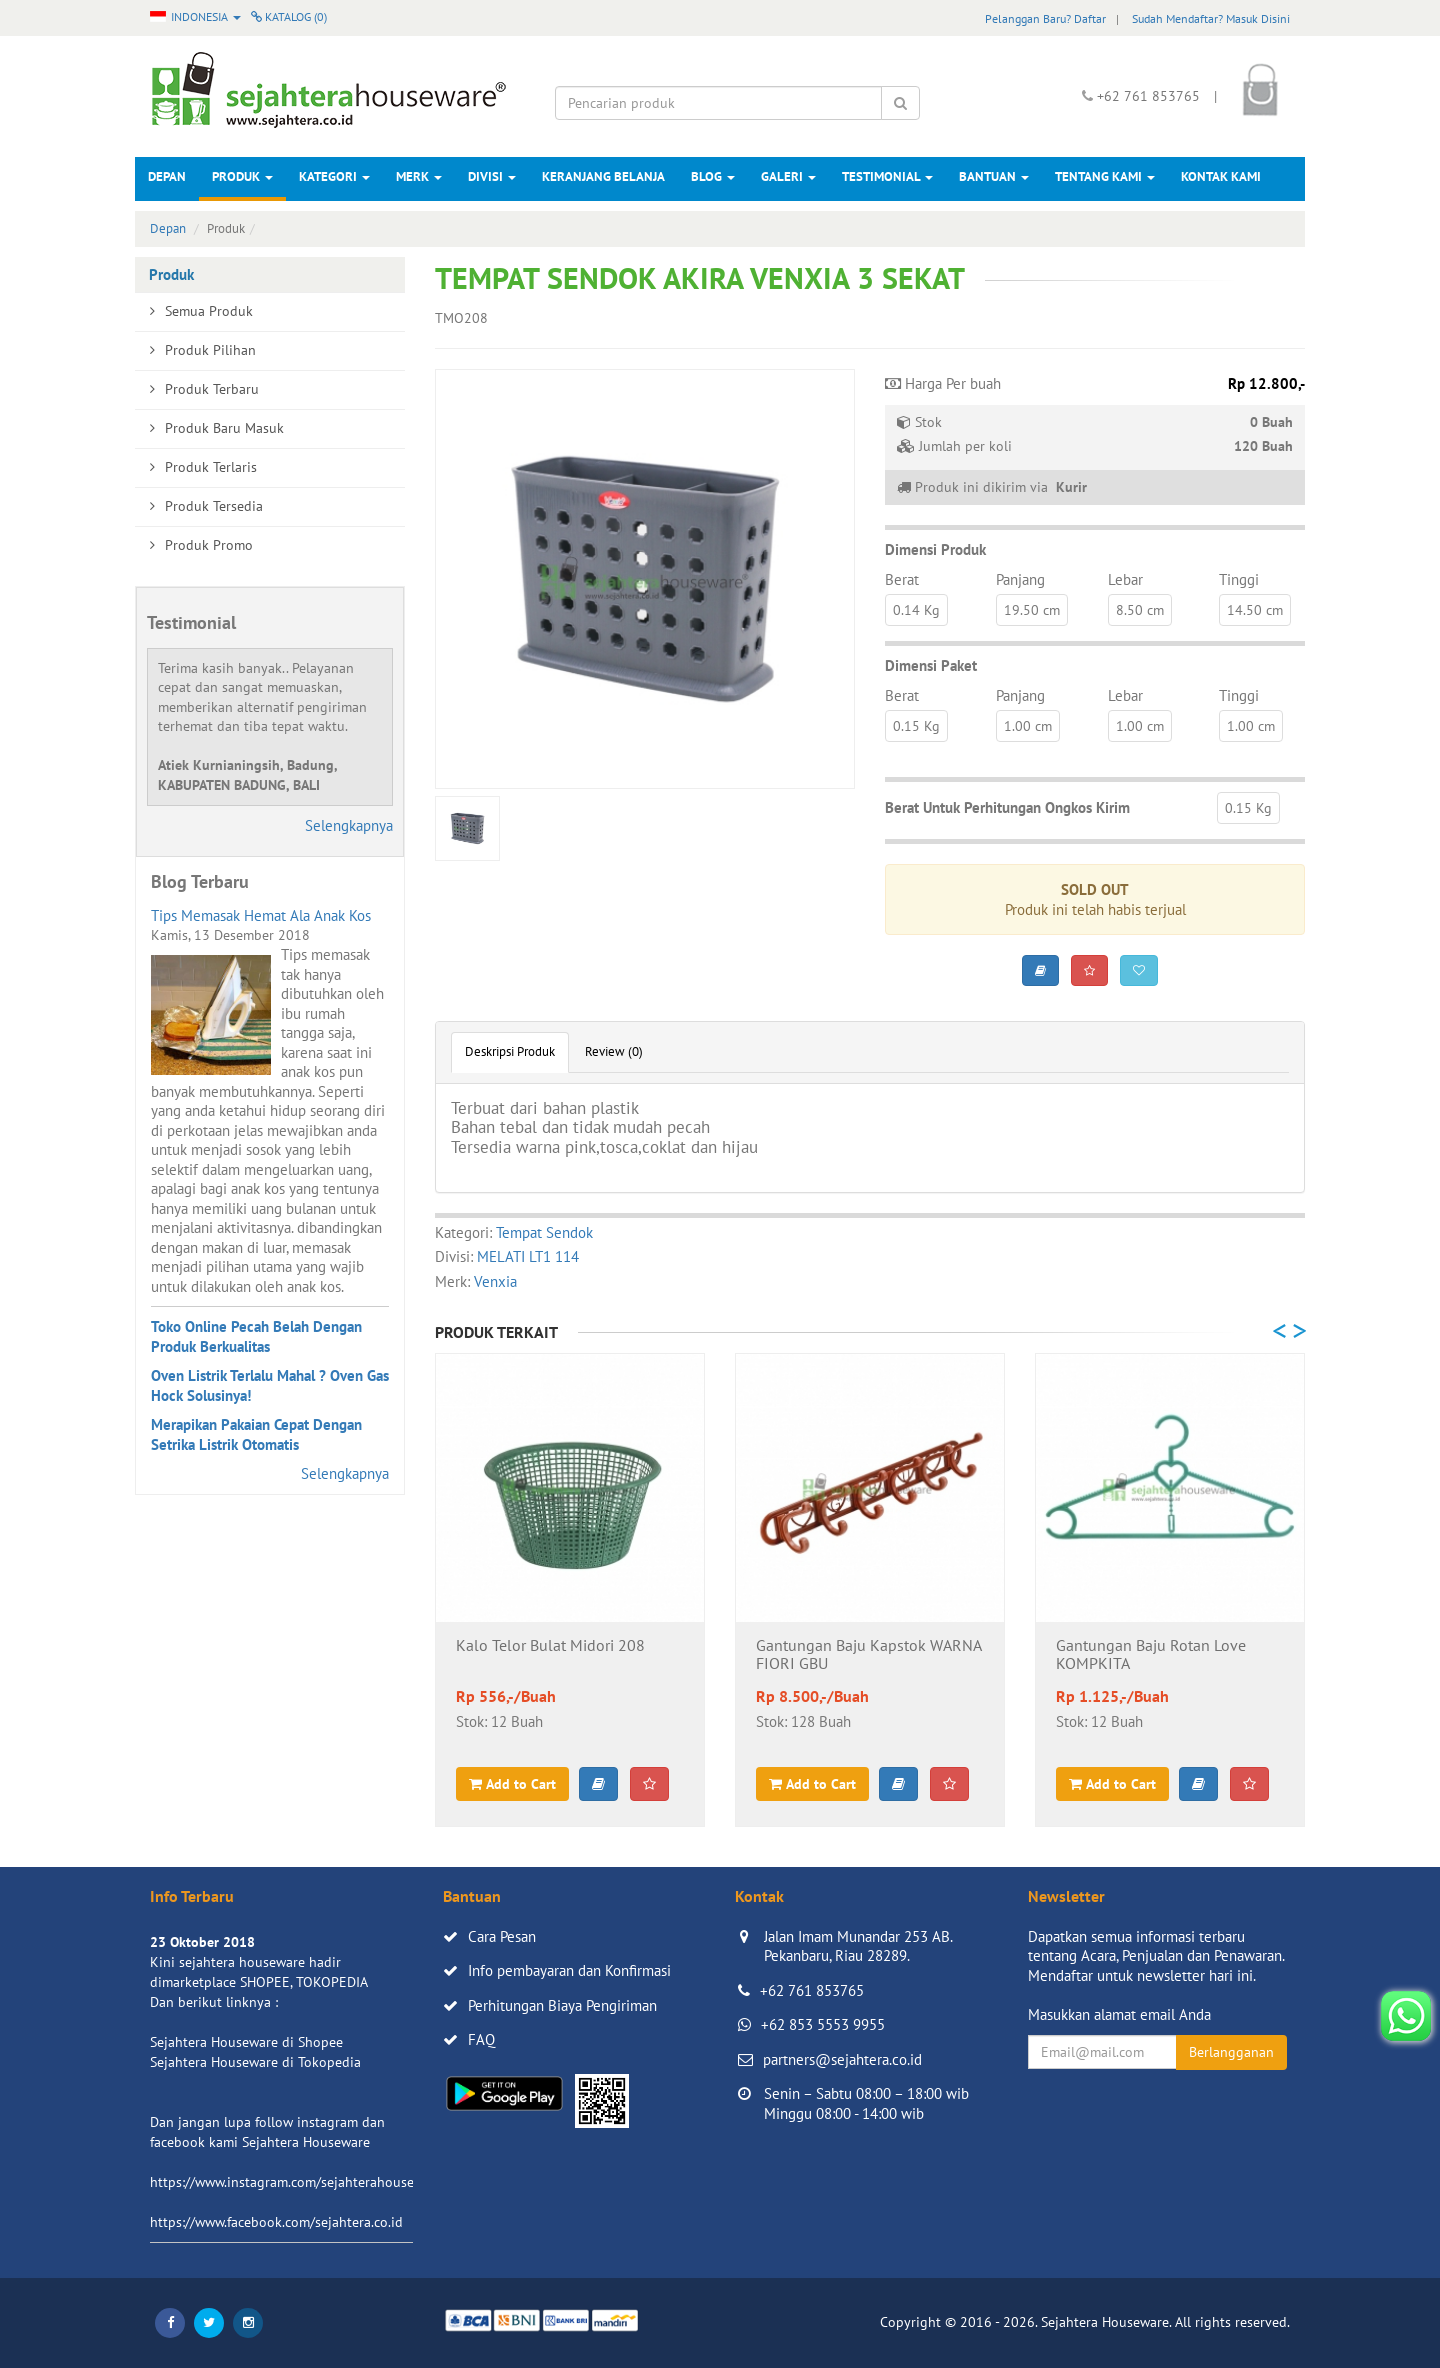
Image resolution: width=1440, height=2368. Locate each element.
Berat (902, 579)
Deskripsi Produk (510, 1051)
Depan (167, 176)
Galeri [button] (788, 176)
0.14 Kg (916, 610)
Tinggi (1239, 579)
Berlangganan (1231, 2052)
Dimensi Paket (931, 665)
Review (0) (614, 1051)
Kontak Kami (1221, 176)
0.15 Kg (916, 726)
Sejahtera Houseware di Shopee (246, 2042)
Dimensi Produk (935, 549)
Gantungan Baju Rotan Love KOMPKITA (1151, 1655)
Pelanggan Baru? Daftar (1045, 18)
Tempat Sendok (544, 1232)
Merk (419, 176)
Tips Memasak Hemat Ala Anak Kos (261, 915)
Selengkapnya (349, 825)
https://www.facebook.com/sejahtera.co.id (276, 2222)
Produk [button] (242, 176)
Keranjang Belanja (603, 176)
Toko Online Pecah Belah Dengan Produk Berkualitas (256, 1336)
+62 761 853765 (812, 1990)
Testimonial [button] (887, 176)
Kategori (334, 176)
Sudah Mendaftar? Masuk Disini (1211, 18)
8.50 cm (1140, 610)
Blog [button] (713, 176)
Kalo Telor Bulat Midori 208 (550, 1646)
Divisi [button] (492, 176)
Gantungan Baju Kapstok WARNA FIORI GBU (868, 1655)
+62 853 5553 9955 (823, 2024)
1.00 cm (1028, 726)
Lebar (1125, 579)
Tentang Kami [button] (1105, 176)
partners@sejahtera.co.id (842, 2059)
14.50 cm (1255, 610)
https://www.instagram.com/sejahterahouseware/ (299, 2182)
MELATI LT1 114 (528, 1256)
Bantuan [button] (994, 176)
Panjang (1020, 579)
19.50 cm (1032, 610)
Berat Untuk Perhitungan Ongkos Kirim (1007, 807)
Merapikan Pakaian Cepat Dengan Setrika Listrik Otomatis (256, 1434)
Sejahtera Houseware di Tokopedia (255, 2062)
